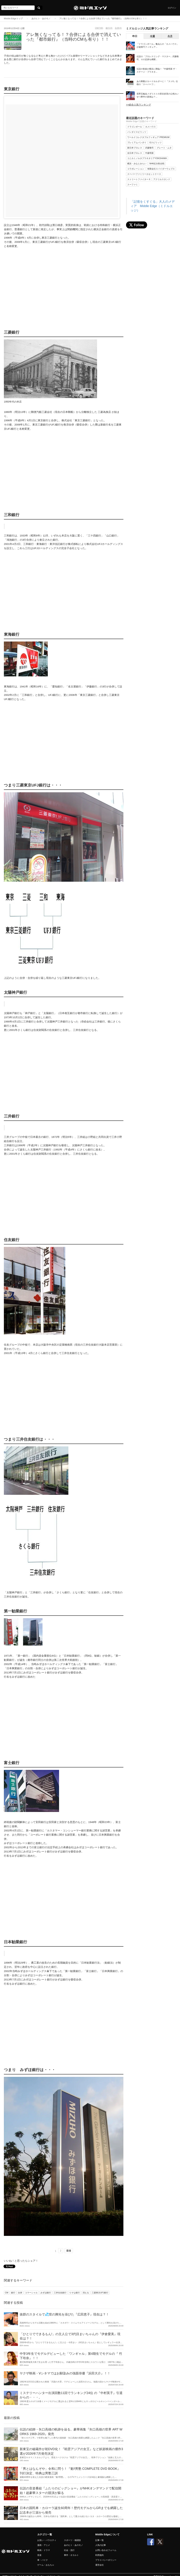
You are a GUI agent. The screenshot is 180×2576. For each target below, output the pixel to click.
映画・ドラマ (43, 2550)
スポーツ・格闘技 (72, 2540)
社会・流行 (69, 2550)
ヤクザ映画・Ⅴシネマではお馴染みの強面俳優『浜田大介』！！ (65, 2373)
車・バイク (42, 2560)
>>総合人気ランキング (138, 104)
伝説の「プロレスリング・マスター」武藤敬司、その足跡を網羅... (158, 58)
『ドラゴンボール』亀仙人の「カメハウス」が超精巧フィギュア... (158, 45)
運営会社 (99, 2565)
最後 (68, 2250)
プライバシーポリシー (105, 2560)
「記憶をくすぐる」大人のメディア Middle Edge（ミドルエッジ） (152, 206)
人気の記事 (100, 2545)
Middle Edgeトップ (13, 18)
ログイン (172, 8)
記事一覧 (99, 2540)
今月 (170, 36)
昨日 (134, 36)
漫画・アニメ (43, 2545)
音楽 (39, 2555)
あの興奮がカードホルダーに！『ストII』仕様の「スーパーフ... (157, 83)
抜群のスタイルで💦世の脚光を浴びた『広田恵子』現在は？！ (64, 2314)
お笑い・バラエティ (46, 2540)
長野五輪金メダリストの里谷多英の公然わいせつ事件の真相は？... (158, 95)
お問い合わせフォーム (105, 2550)
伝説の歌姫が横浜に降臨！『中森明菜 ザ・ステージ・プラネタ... (157, 70)
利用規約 (99, 2555)
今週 (152, 36)
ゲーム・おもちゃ (45, 2565)
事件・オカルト (71, 2555)
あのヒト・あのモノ (40, 18)
